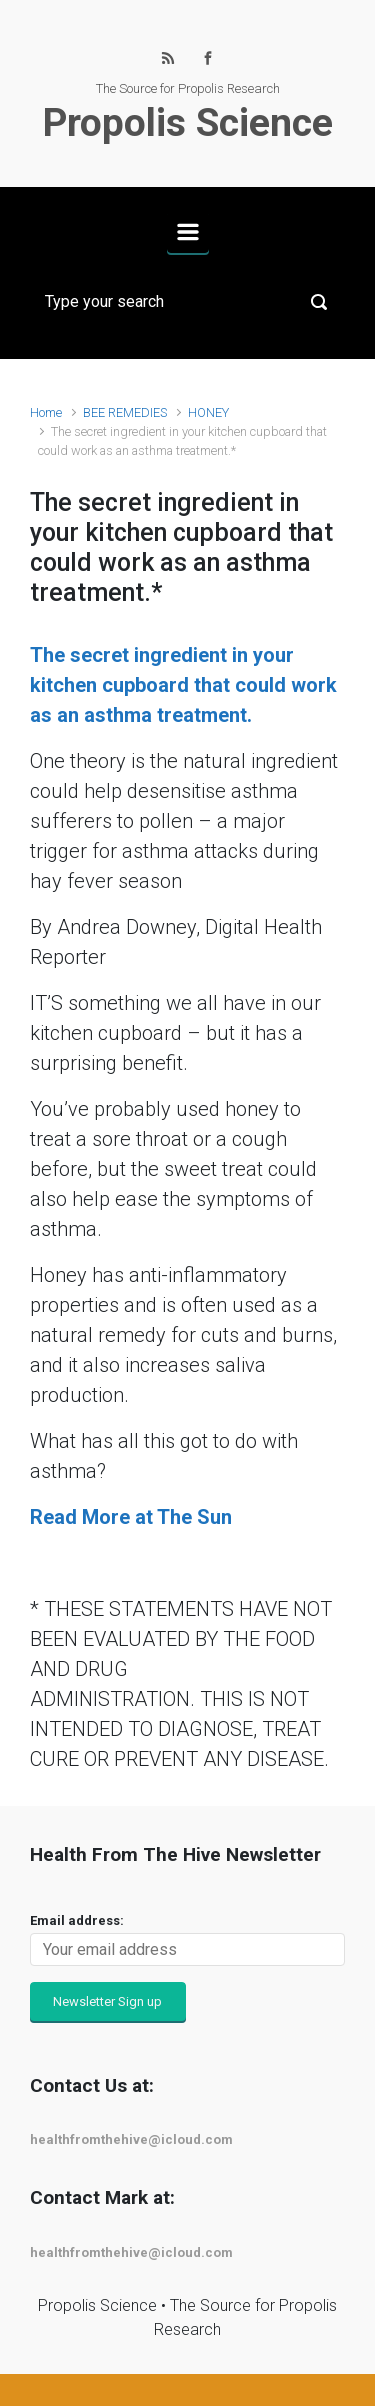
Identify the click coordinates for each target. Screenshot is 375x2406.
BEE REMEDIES (125, 412)
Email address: (77, 1920)
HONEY (208, 412)
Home (46, 412)
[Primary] (188, 232)
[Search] (187, 302)
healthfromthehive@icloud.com (131, 2139)
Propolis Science (188, 123)
